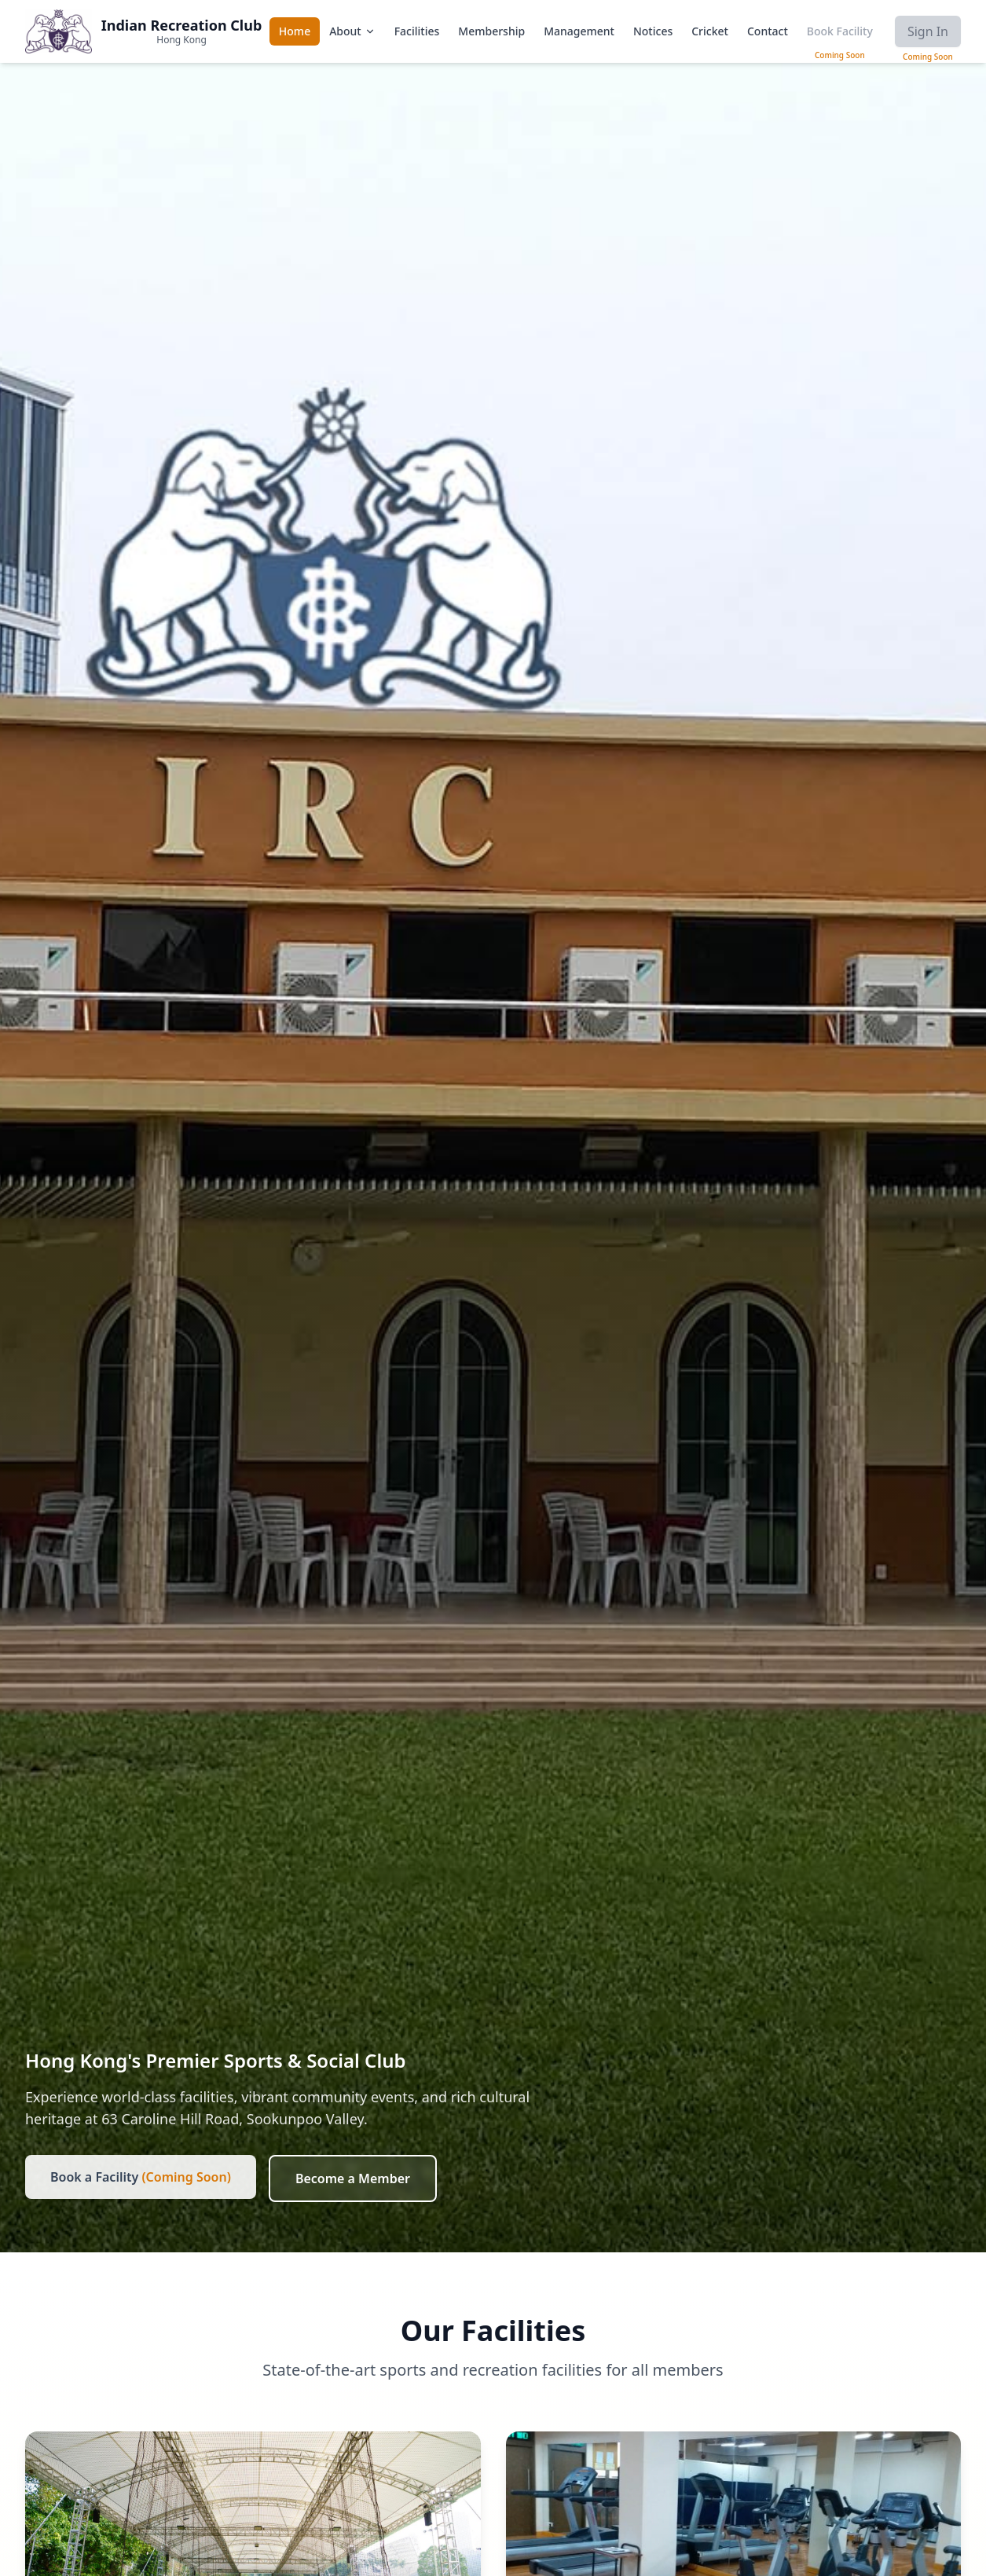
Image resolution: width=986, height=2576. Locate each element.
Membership (491, 31)
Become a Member (352, 2178)
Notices (653, 31)
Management (579, 31)
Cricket (709, 31)
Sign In (927, 31)
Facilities (417, 31)
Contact (767, 31)
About (352, 31)
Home (294, 31)
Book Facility (840, 31)
